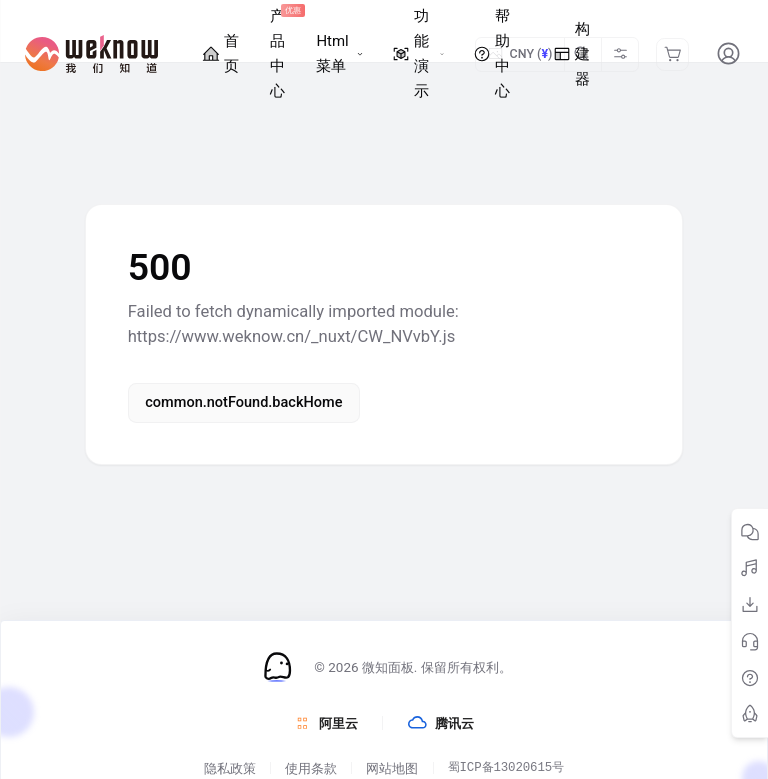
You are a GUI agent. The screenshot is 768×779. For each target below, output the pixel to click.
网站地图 (392, 767)
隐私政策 (230, 767)
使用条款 (311, 767)
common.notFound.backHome (243, 402)
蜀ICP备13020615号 (506, 767)
